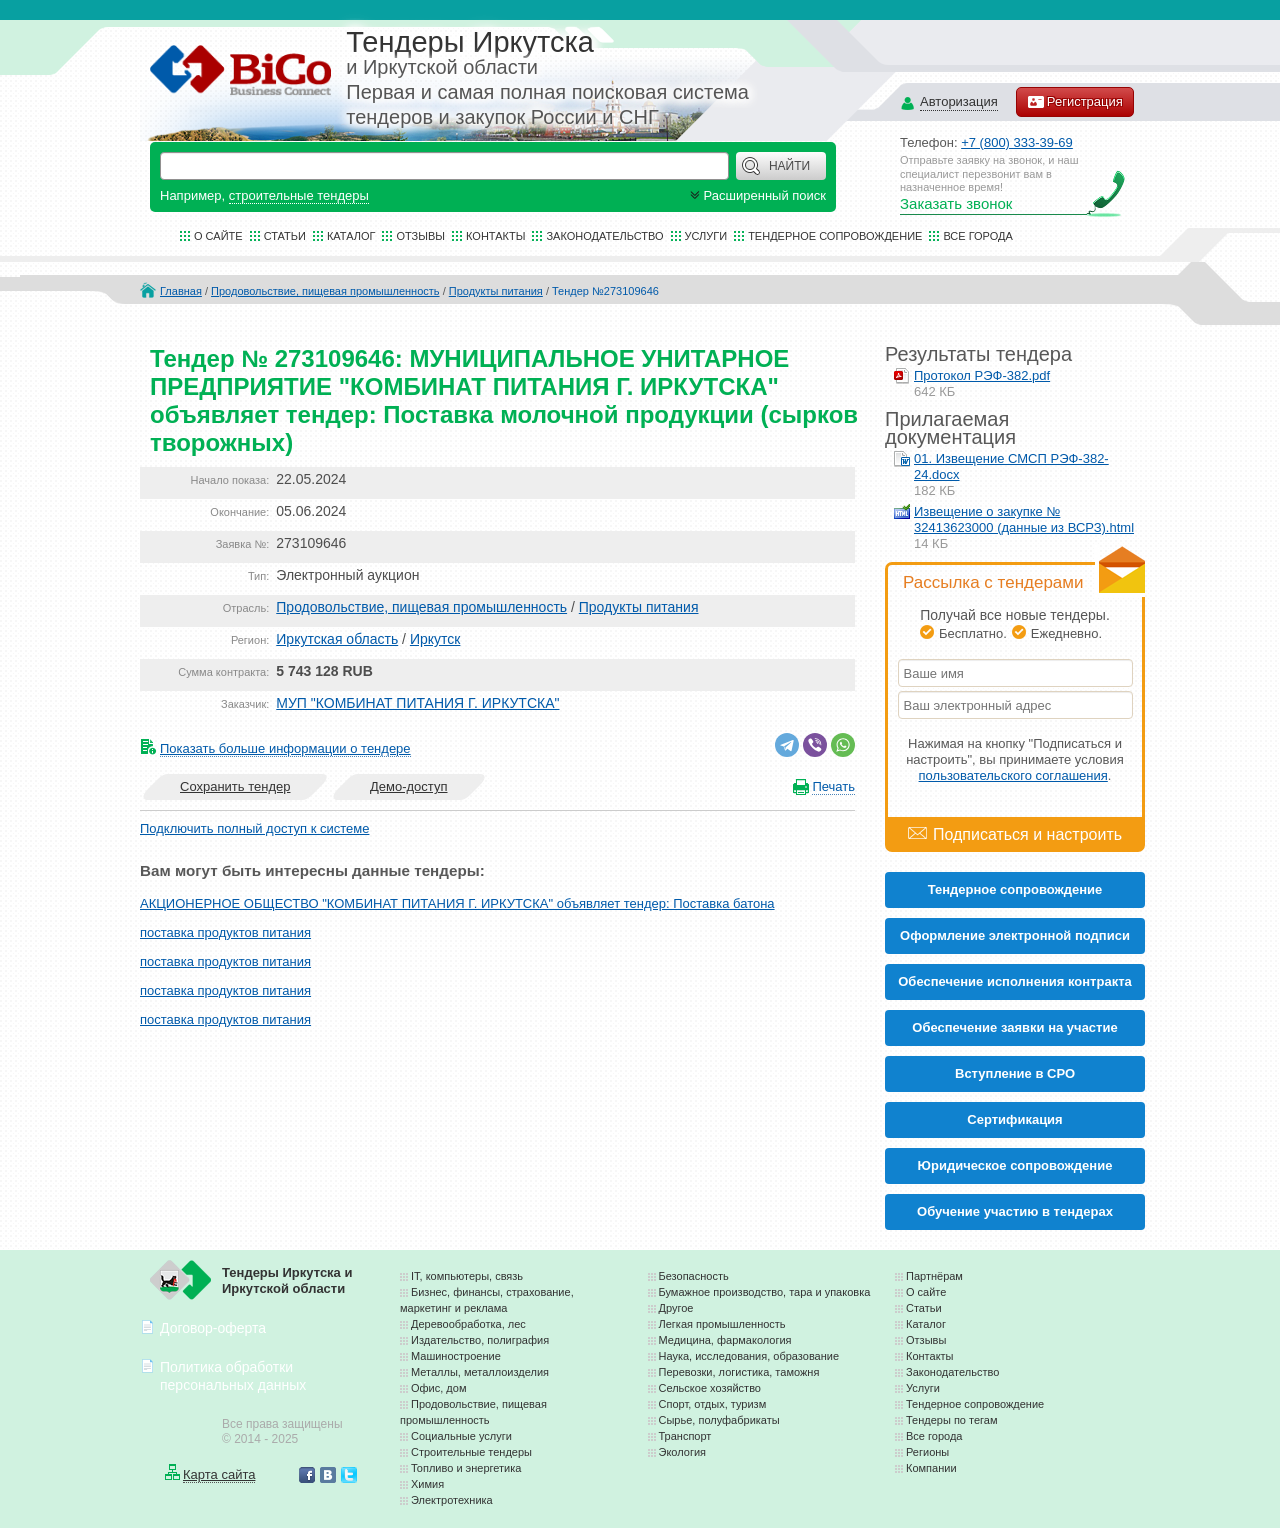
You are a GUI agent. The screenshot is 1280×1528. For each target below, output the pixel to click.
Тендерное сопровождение (835, 236)
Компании (931, 1468)
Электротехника (452, 1500)
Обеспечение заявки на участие (1014, 1027)
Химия (427, 1484)
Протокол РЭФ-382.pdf (982, 375)
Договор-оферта (213, 1328)
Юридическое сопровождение (1015, 1165)
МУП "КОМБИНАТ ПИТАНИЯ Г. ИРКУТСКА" (417, 703)
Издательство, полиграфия (480, 1340)
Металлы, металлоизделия (480, 1372)
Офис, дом (438, 1388)
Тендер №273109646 (605, 291)
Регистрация (1075, 102)
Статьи (285, 236)
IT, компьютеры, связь (467, 1276)
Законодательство (604, 236)
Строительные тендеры (471, 1452)
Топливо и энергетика (466, 1468)
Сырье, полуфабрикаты (719, 1420)
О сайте (218, 236)
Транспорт (685, 1436)
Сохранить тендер (235, 786)
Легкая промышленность (722, 1324)
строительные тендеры (299, 195)
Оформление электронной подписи (1015, 935)
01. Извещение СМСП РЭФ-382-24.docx (1011, 466)
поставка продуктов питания (225, 932)
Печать (833, 786)
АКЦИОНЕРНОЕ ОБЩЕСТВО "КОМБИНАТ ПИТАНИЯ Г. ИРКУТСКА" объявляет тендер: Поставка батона (457, 903)
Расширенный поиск (756, 195)
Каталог (351, 236)
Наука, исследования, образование (749, 1356)
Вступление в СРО (1015, 1073)
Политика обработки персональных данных (233, 1375)
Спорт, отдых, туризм (713, 1404)
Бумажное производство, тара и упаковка (765, 1292)
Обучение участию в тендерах (1015, 1211)
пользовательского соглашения (1013, 775)
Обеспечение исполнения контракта (1015, 981)
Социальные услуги (461, 1436)
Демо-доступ (409, 786)
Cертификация (1014, 1119)
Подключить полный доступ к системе (254, 828)
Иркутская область (337, 639)
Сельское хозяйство (710, 1388)
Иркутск (435, 639)
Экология (683, 1452)
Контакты (495, 236)
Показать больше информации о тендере (285, 748)
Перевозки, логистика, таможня (739, 1372)
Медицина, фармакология (725, 1340)
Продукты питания (496, 291)
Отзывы (420, 236)
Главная (181, 291)
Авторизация (959, 102)
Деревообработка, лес (468, 1324)
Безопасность (694, 1276)
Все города (977, 236)
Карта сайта (219, 1474)
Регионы (927, 1452)
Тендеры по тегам (952, 1420)
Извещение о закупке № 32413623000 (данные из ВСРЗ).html (1024, 519)
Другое (676, 1308)
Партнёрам (934, 1276)
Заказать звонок (956, 203)
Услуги (706, 236)
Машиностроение (456, 1356)
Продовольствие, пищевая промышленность (325, 291)
